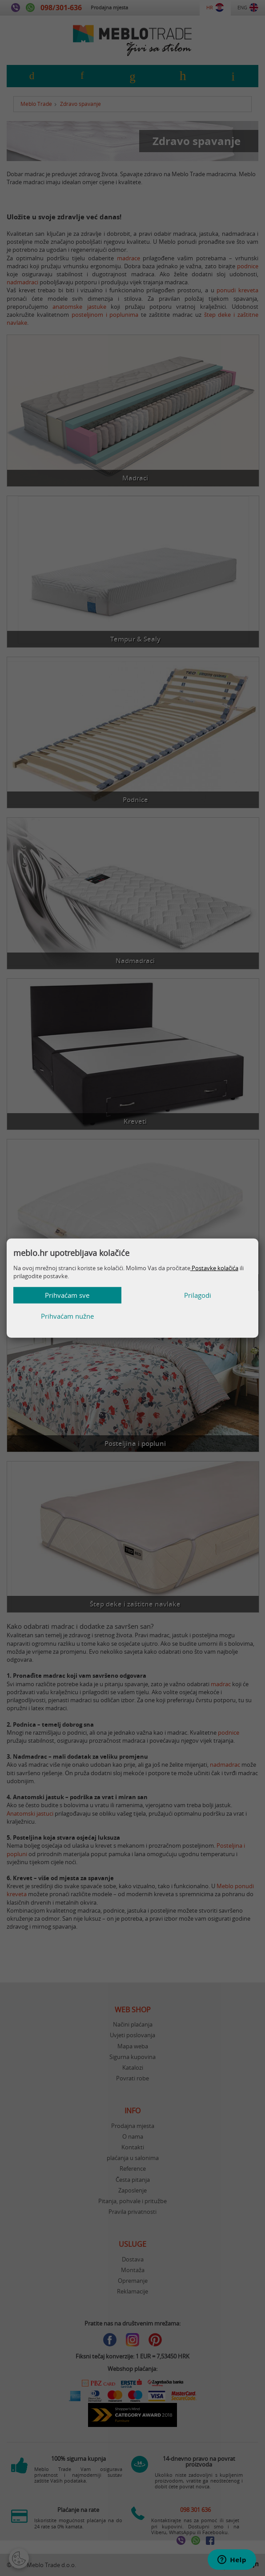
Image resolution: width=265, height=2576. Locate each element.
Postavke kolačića (214, 1278)
